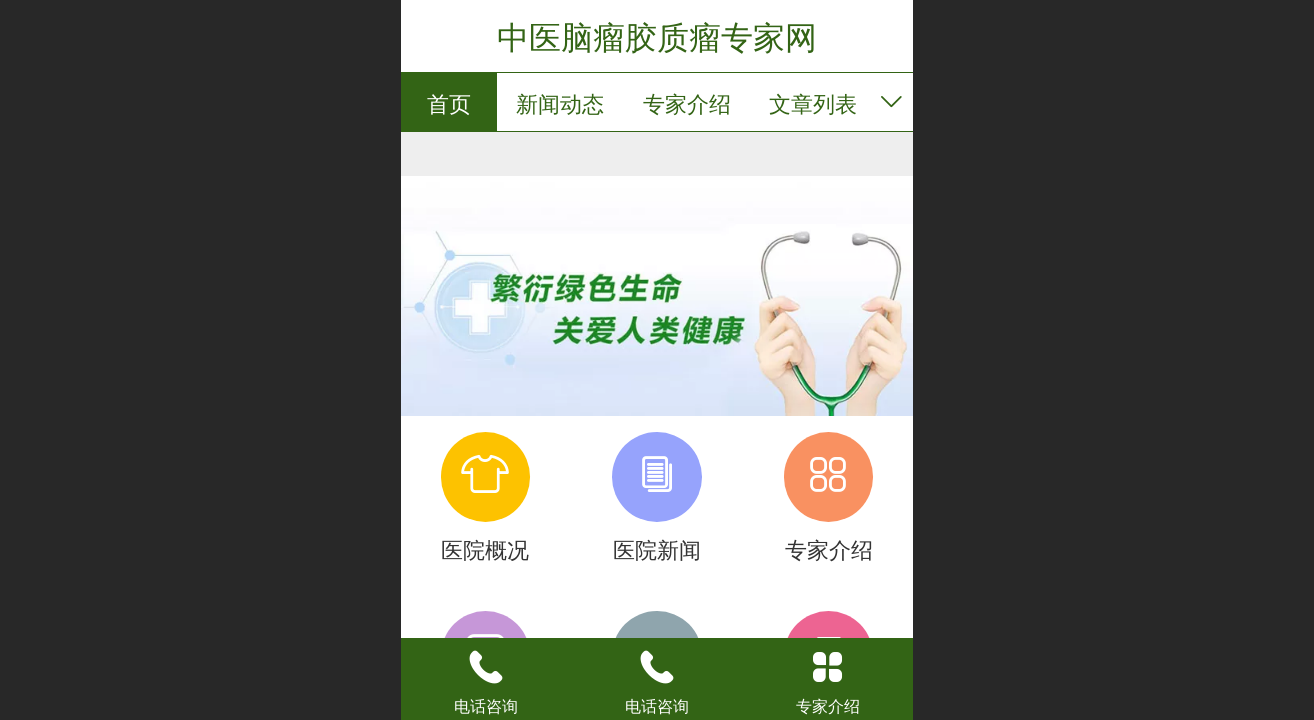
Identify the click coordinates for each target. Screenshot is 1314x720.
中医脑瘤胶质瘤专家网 (657, 38)
